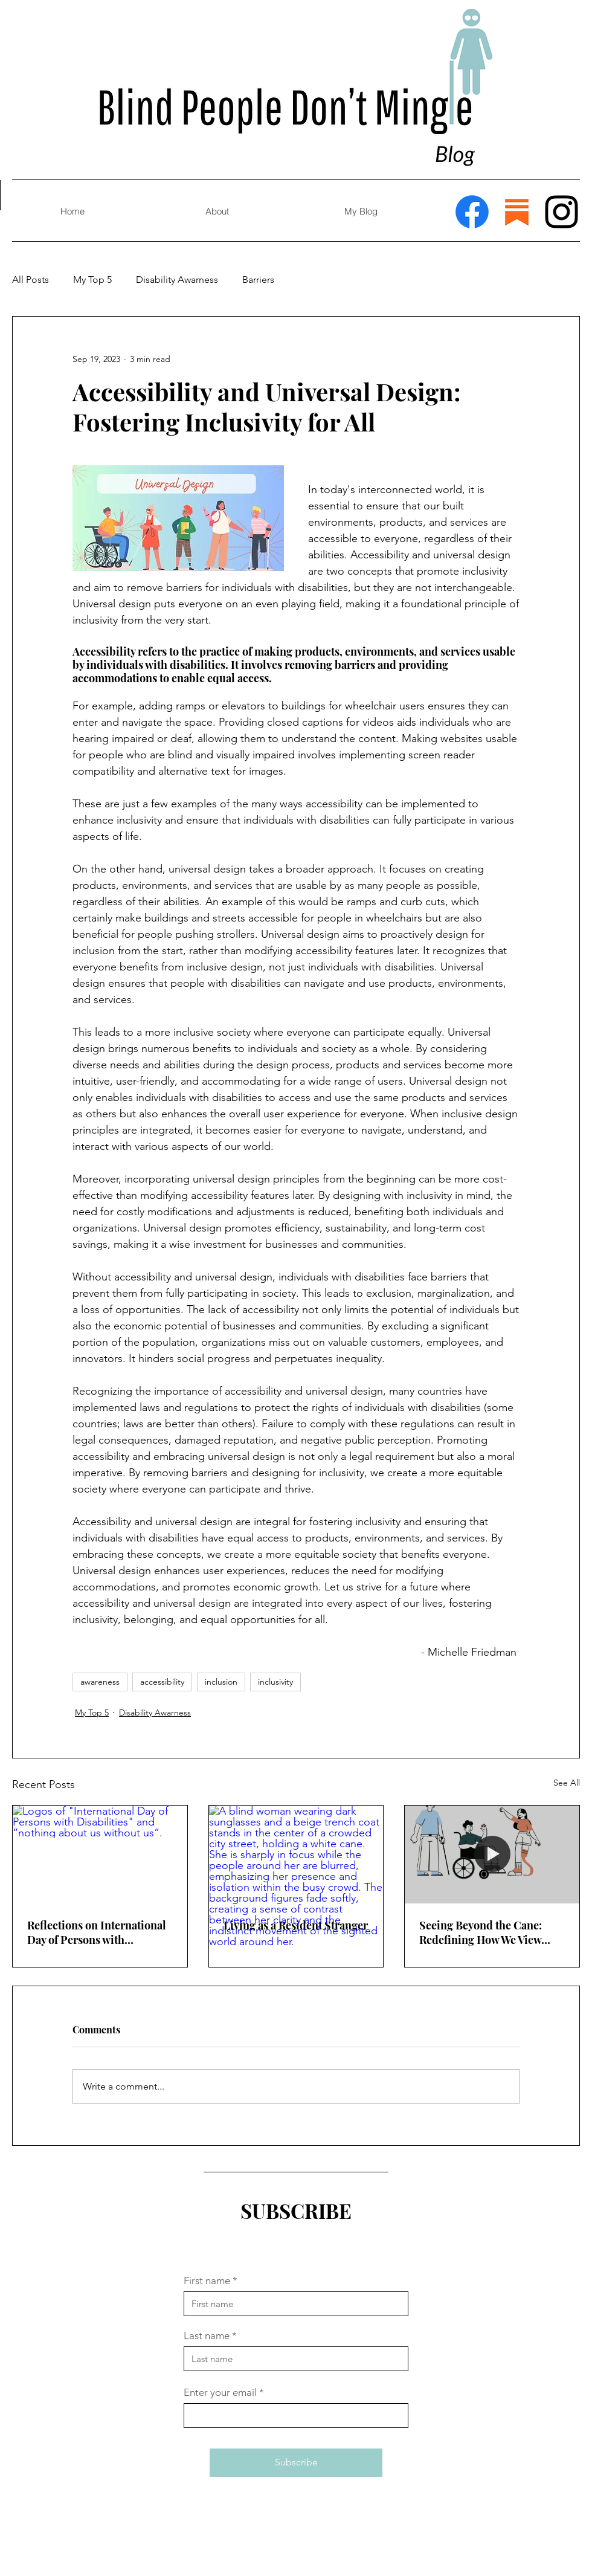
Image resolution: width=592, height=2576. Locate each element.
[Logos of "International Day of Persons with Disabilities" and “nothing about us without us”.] (100, 1854)
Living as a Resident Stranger (296, 1925)
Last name (207, 2336)
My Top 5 (92, 279)
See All (566, 1782)
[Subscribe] (296, 2462)
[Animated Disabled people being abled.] (492, 1854)
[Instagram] (561, 212)
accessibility (162, 1681)
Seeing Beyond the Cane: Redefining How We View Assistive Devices (480, 1932)
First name (207, 2281)
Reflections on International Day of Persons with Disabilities (96, 1932)
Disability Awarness (177, 279)
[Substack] (517, 212)
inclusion (221, 1681)
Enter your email (220, 2392)
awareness (100, 1681)
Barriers (258, 279)
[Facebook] (472, 212)
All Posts (30, 279)
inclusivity (275, 1681)
